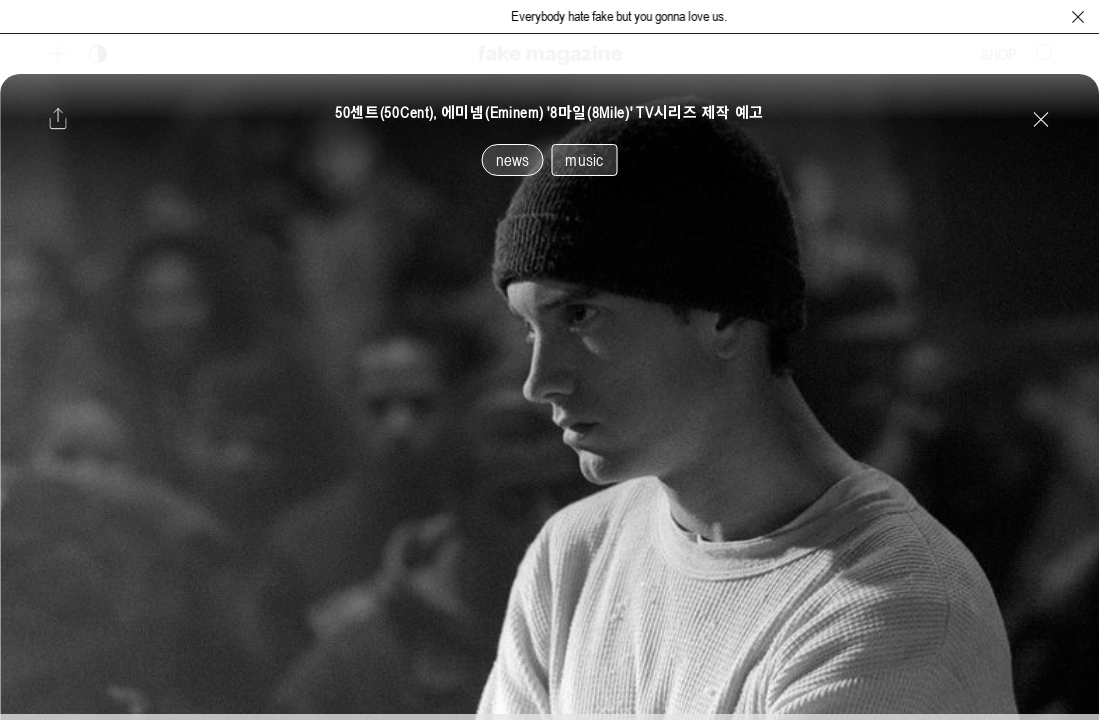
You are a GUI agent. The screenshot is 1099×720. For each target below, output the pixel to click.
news (513, 160)
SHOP (998, 54)
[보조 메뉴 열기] (58, 54)
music (584, 160)
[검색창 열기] (1046, 54)
